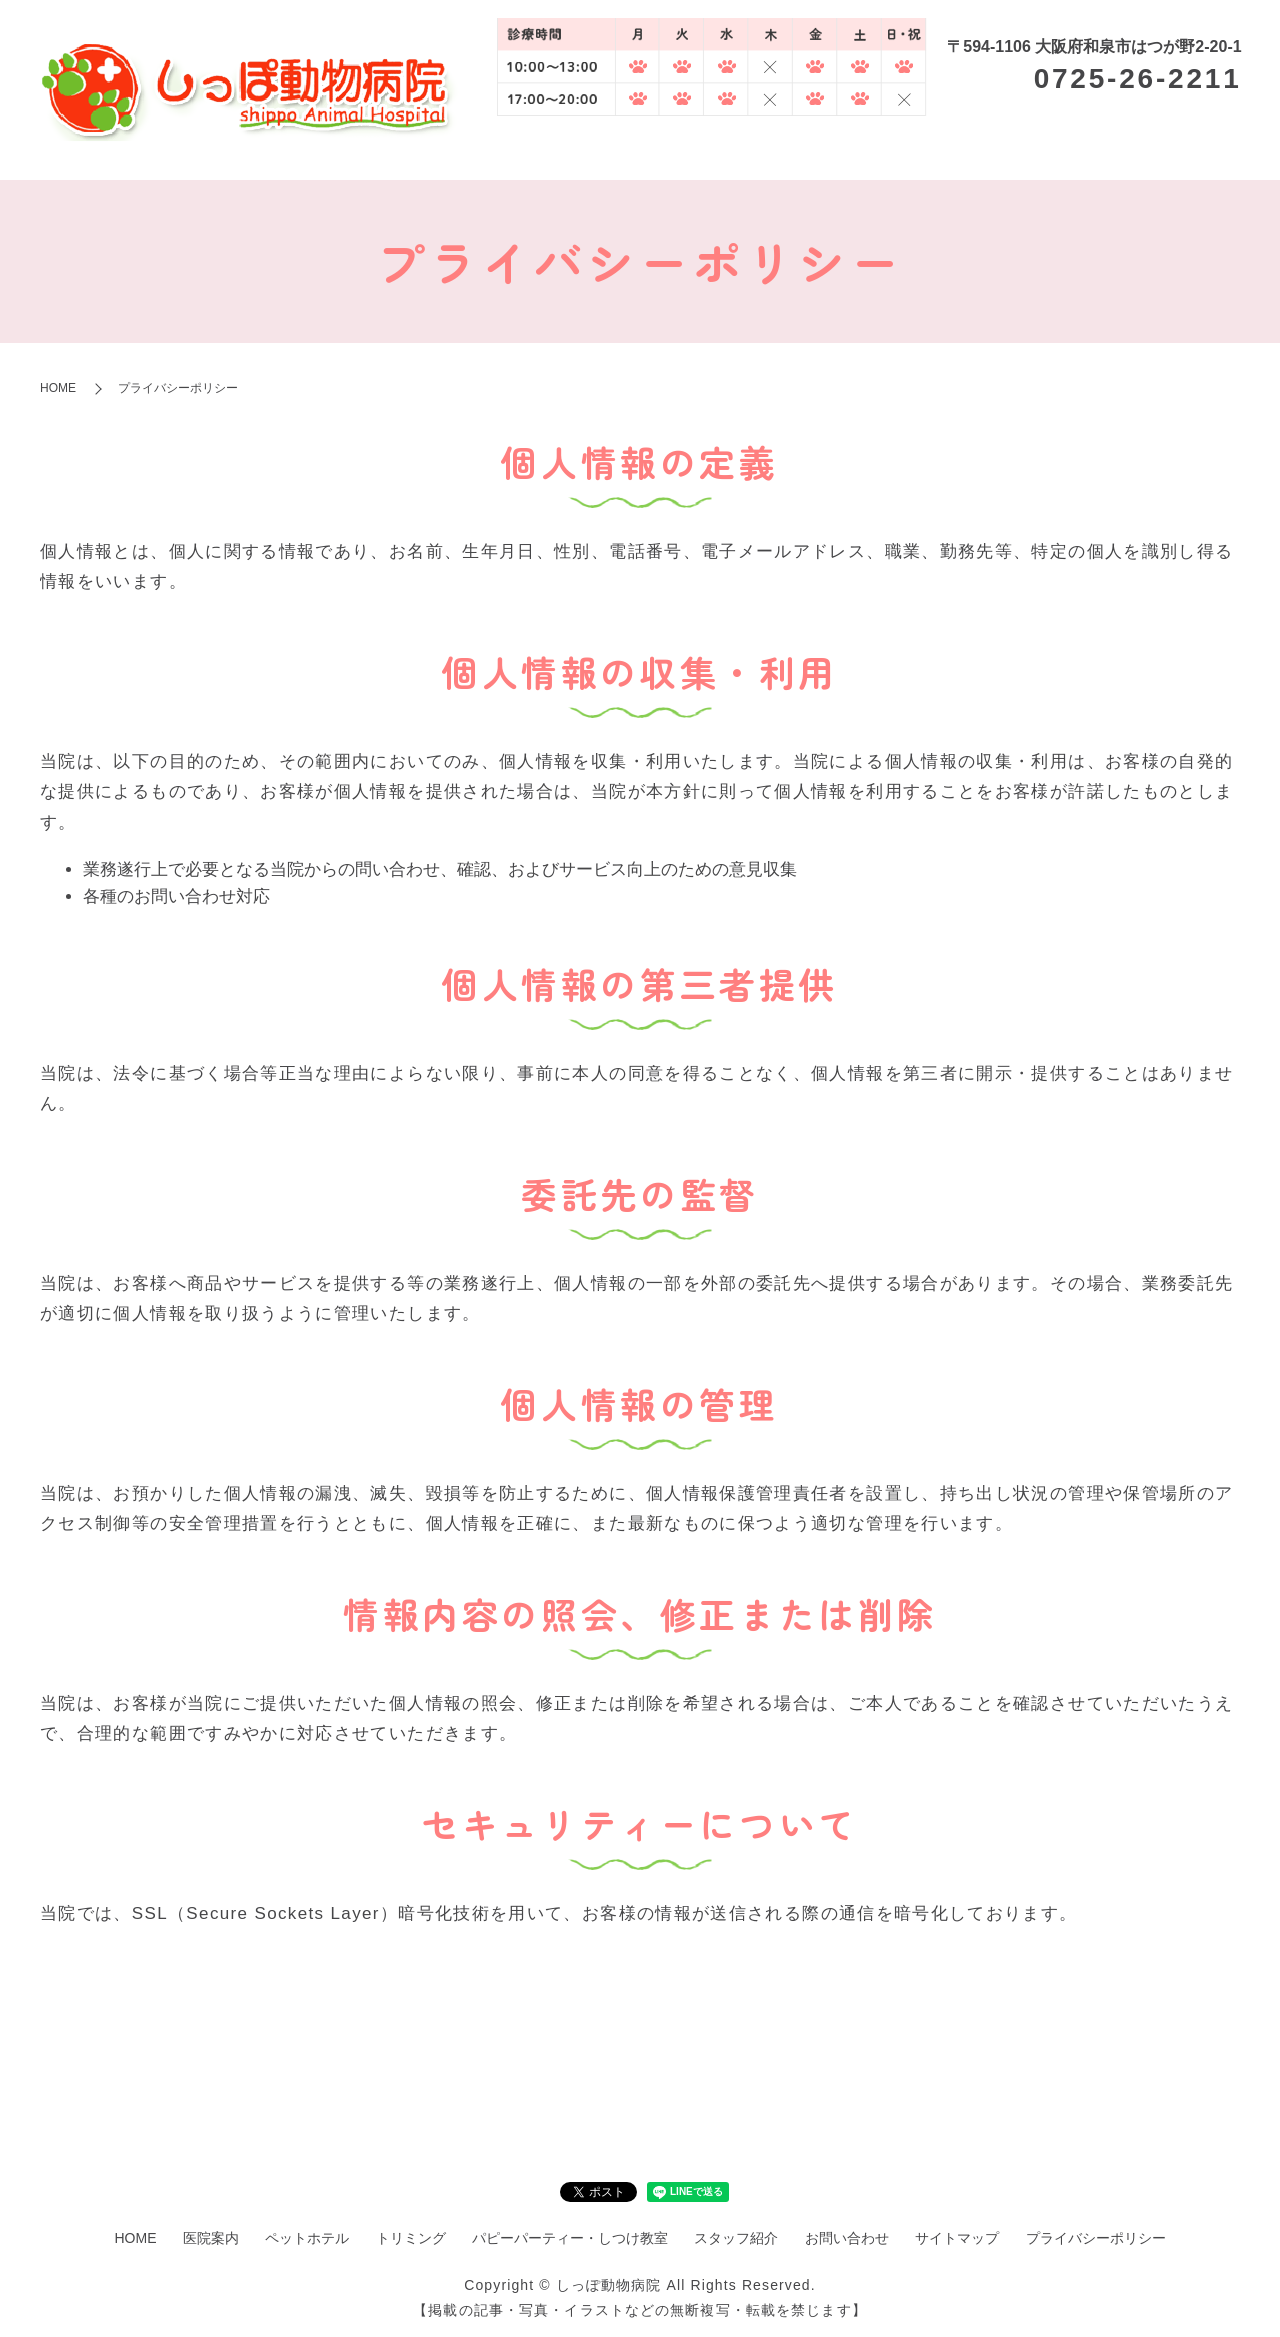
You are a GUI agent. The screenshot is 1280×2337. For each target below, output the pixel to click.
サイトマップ (957, 2238)
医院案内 (650, 150)
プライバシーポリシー (1096, 2238)
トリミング (852, 150)
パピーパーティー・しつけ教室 (1021, 150)
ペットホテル (747, 150)
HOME (577, 150)
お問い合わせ (847, 2238)
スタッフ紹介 (1198, 150)
